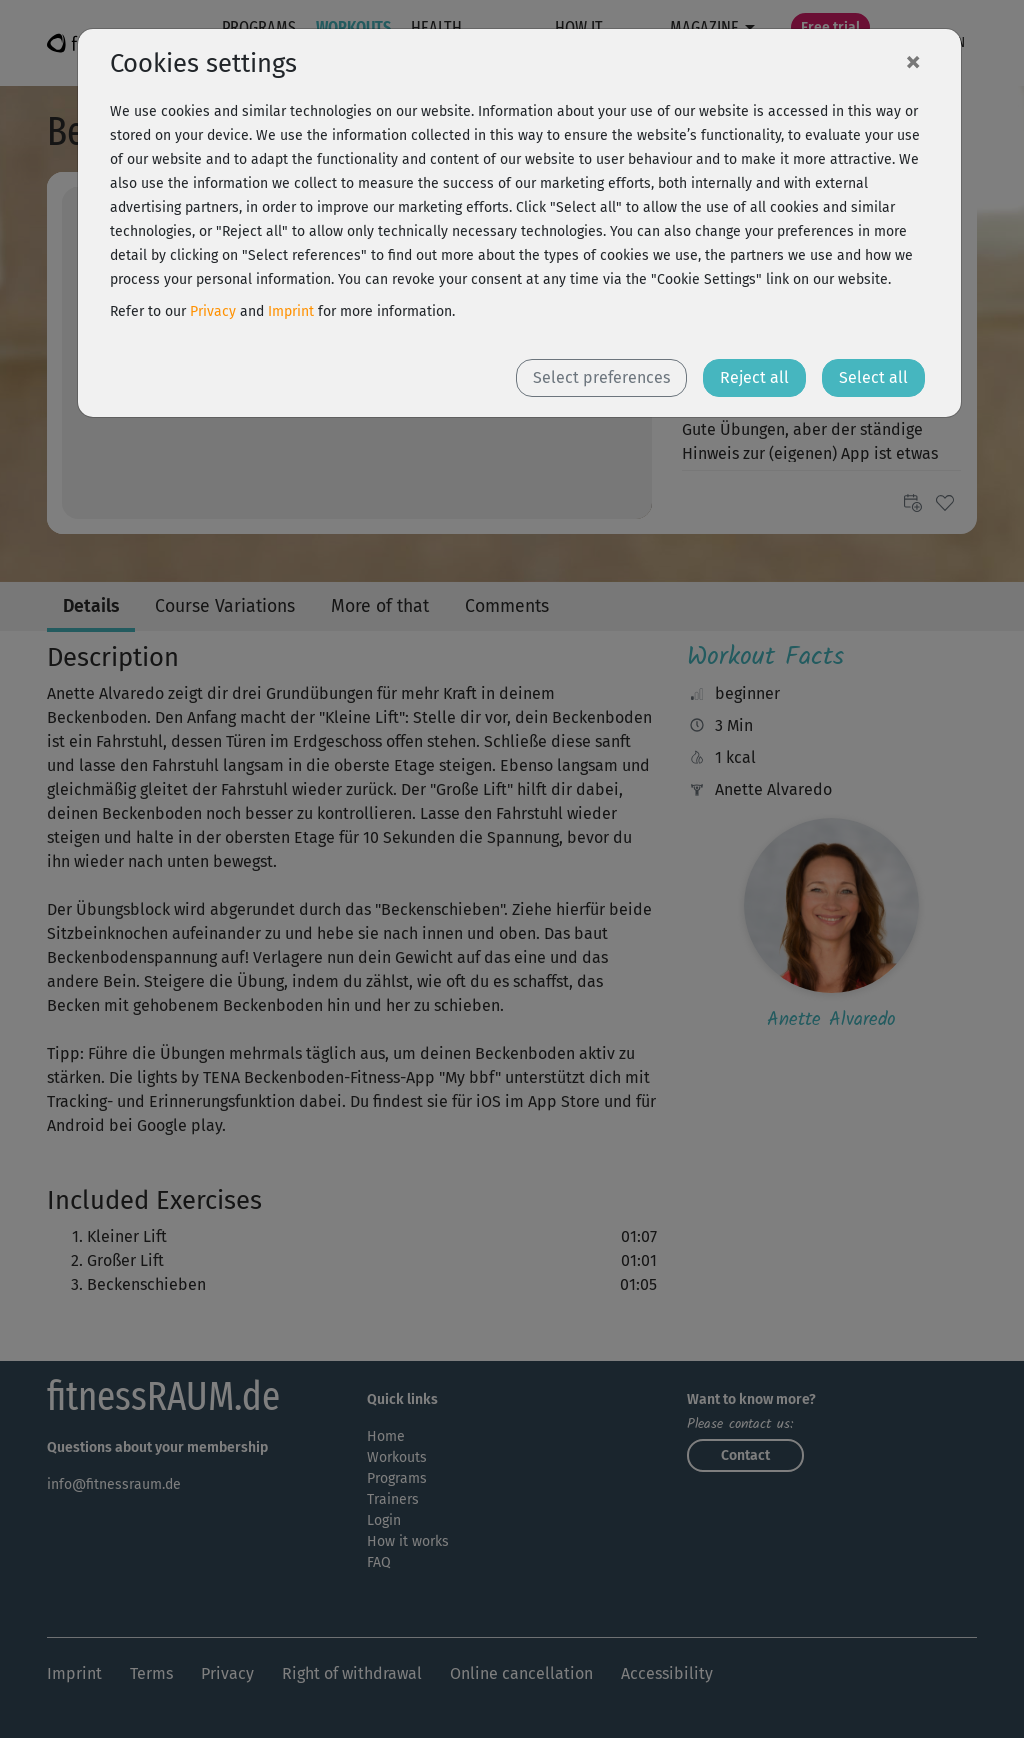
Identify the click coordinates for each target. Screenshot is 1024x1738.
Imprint (291, 311)
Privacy (213, 311)
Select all (873, 377)
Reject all (754, 377)
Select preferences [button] (601, 377)
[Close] (913, 61)
